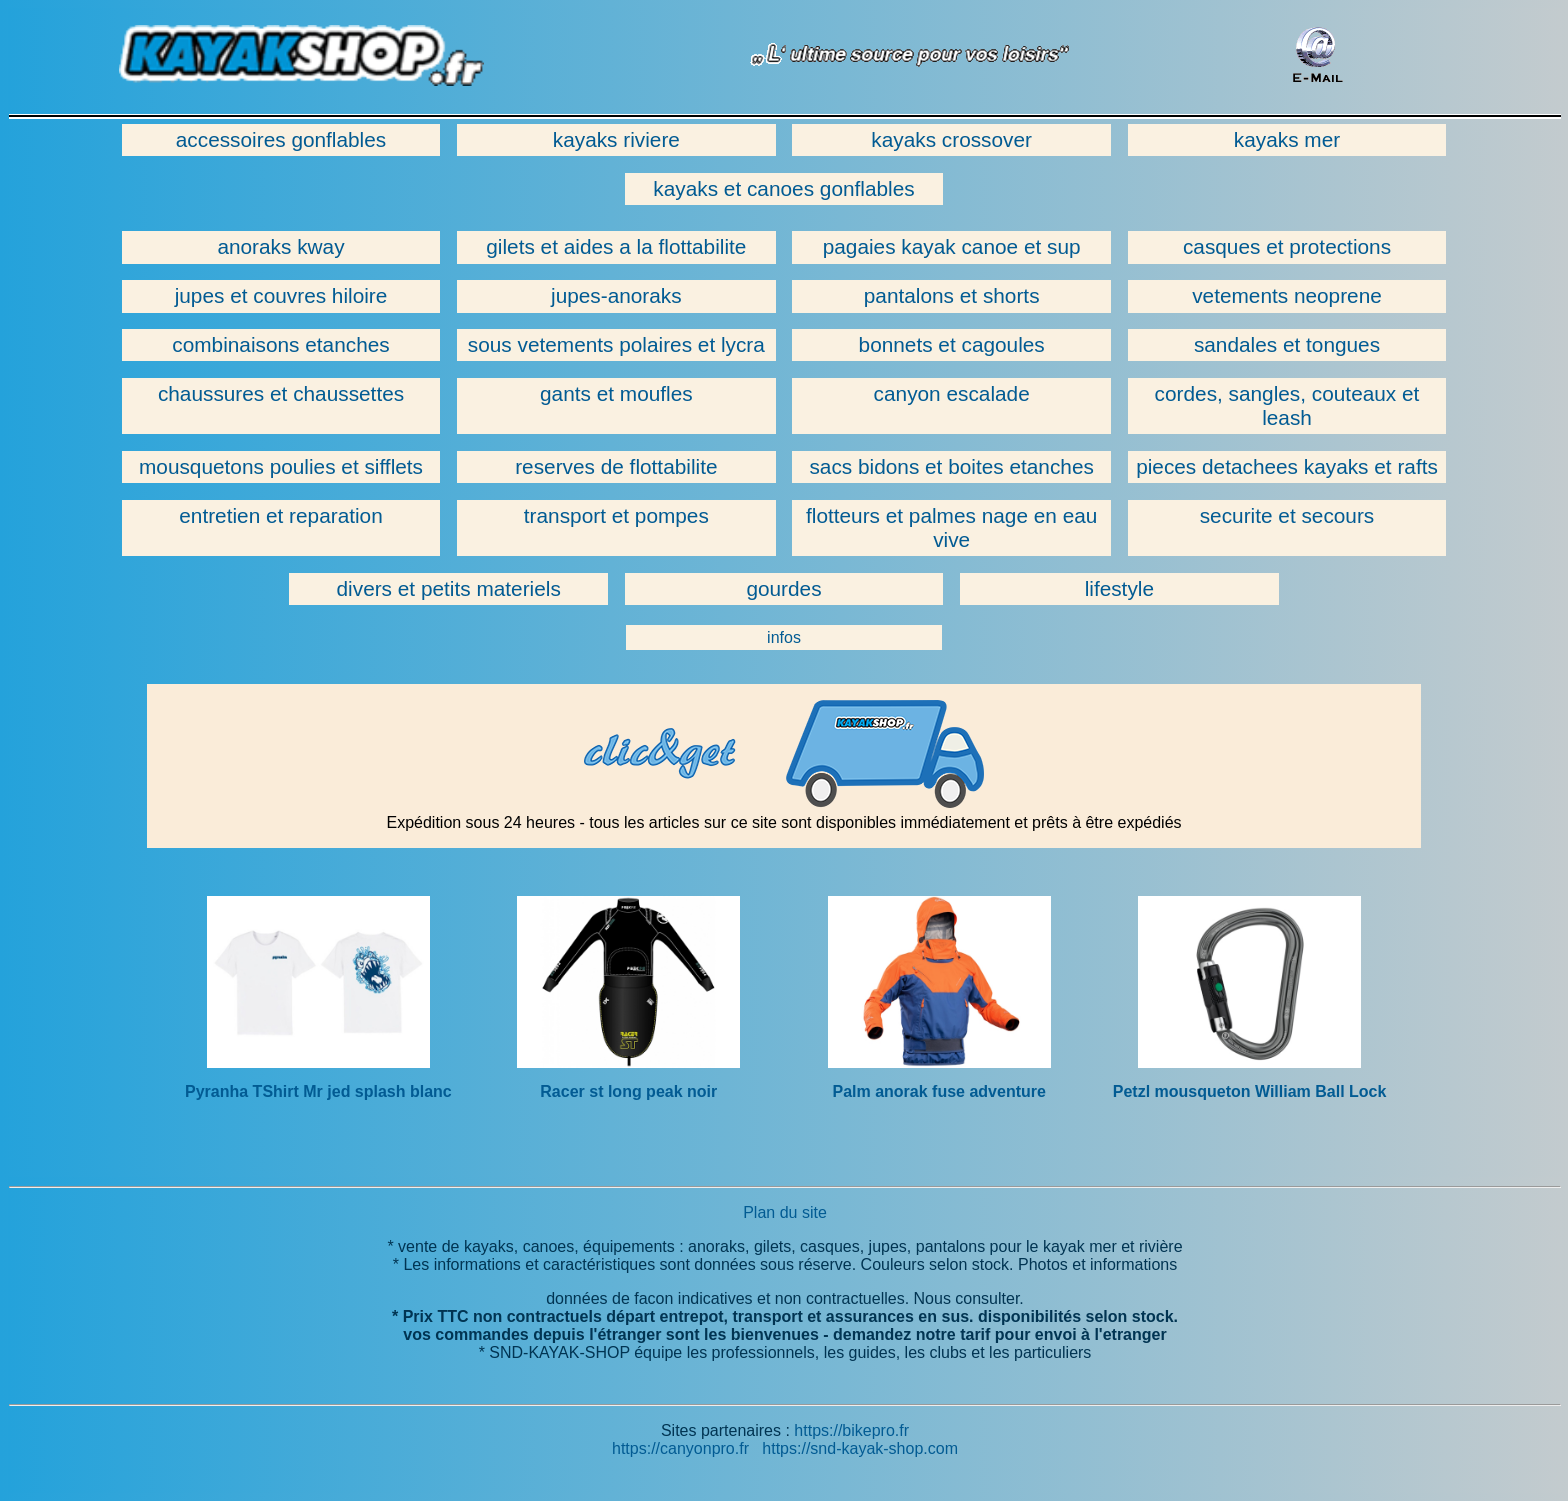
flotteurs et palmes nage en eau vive (951, 527)
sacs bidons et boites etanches (951, 466)
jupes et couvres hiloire (281, 295)
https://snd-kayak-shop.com (860, 1448)
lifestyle (1119, 588)
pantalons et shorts (952, 295)
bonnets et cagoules (952, 344)
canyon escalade (952, 393)
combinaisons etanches (280, 344)
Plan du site (785, 1212)
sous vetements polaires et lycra (616, 344)
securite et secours (1287, 515)
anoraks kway (280, 246)
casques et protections (1287, 246)
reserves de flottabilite (616, 466)
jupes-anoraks (616, 295)
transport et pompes (616, 515)
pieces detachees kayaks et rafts (1287, 466)
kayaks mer (1287, 139)
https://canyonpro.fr (680, 1448)
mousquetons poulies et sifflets (281, 466)
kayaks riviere (616, 139)
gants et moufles (616, 393)
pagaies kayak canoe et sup (952, 246)
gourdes (783, 588)
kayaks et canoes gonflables (783, 188)
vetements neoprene (1287, 295)
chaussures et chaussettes (281, 393)
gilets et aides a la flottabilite (616, 246)
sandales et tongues (1287, 344)
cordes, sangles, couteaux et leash (1287, 405)
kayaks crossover (951, 139)
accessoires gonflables (281, 139)
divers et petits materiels (449, 588)
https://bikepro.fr (851, 1430)
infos (784, 637)
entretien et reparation (280, 515)
